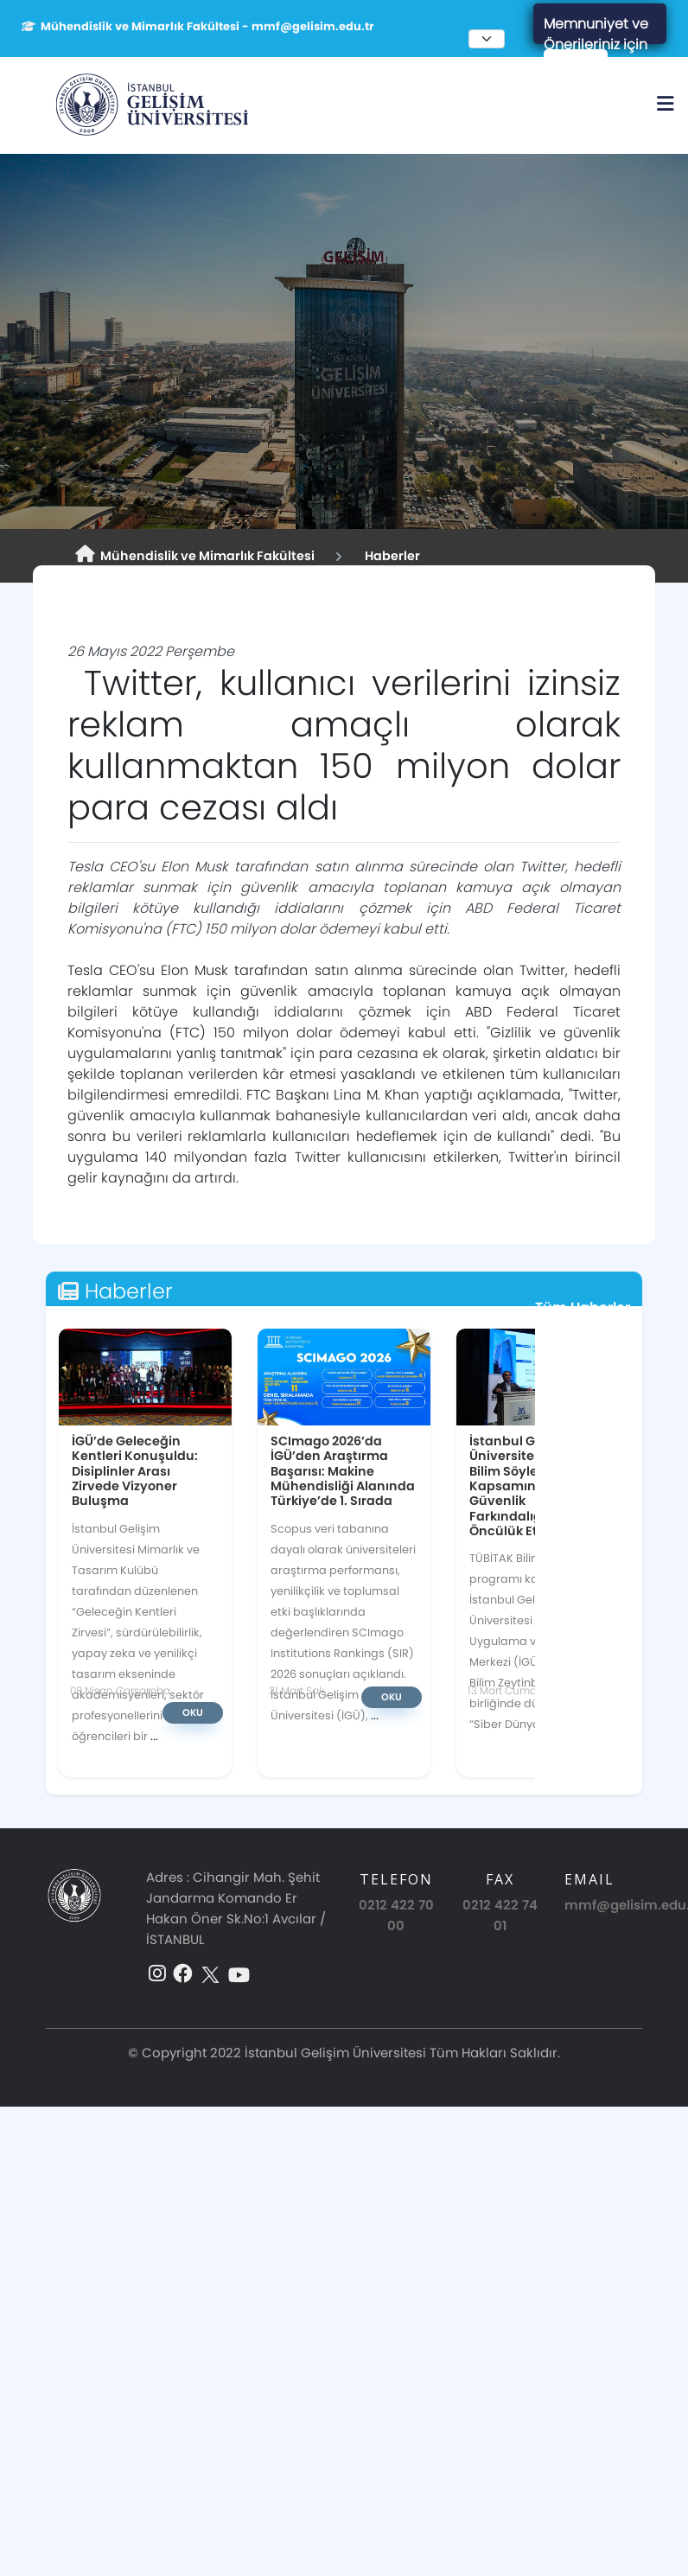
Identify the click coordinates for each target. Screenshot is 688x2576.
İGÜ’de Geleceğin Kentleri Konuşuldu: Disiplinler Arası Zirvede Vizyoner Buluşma (135, 1470)
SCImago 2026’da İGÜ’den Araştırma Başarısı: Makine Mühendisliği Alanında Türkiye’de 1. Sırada (343, 1470)
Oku (192, 1712)
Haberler (390, 555)
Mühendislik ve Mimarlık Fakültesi (195, 554)
